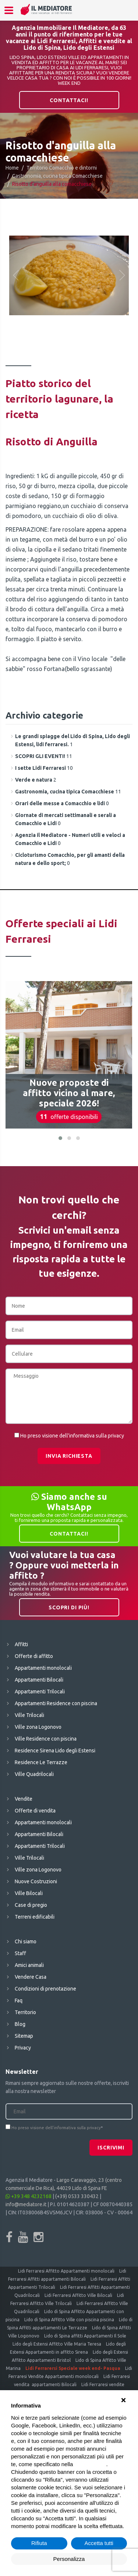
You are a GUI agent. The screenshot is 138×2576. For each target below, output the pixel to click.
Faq (18, 2000)
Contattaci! (69, 100)
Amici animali (29, 1965)
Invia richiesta (69, 1456)
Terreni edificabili (34, 1917)
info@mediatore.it (26, 2204)
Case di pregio (31, 1905)
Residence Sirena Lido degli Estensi (55, 1750)
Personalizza (69, 2559)
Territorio (25, 2012)
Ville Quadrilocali (34, 1774)
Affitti (21, 1644)
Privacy (23, 2048)
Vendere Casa (30, 1977)
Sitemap (24, 2036)
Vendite (23, 1799)
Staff (20, 1953)
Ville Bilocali (29, 1893)
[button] (60, 1138)
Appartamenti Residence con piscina (56, 1703)
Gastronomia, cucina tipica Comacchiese (57, 176)
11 (43, 756)
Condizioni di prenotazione (45, 1989)
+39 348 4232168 (29, 2196)
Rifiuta (39, 2543)
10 (44, 768)
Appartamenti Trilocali (40, 1691)
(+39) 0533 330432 (77, 2196)
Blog (20, 2024)
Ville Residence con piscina (46, 1739)
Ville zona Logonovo (38, 1727)
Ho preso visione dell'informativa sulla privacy (72, 1436)
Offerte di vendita (35, 1811)
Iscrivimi (111, 2148)
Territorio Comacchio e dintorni (61, 168)
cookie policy (90, 2464)
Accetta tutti (99, 2543)
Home (12, 168)
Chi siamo (25, 1941)
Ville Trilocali (29, 1715)
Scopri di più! (69, 1607)
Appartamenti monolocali (43, 1668)
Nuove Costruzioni (36, 1881)
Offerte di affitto (34, 1656)
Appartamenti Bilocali (39, 1680)
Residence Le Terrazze (41, 1762)
